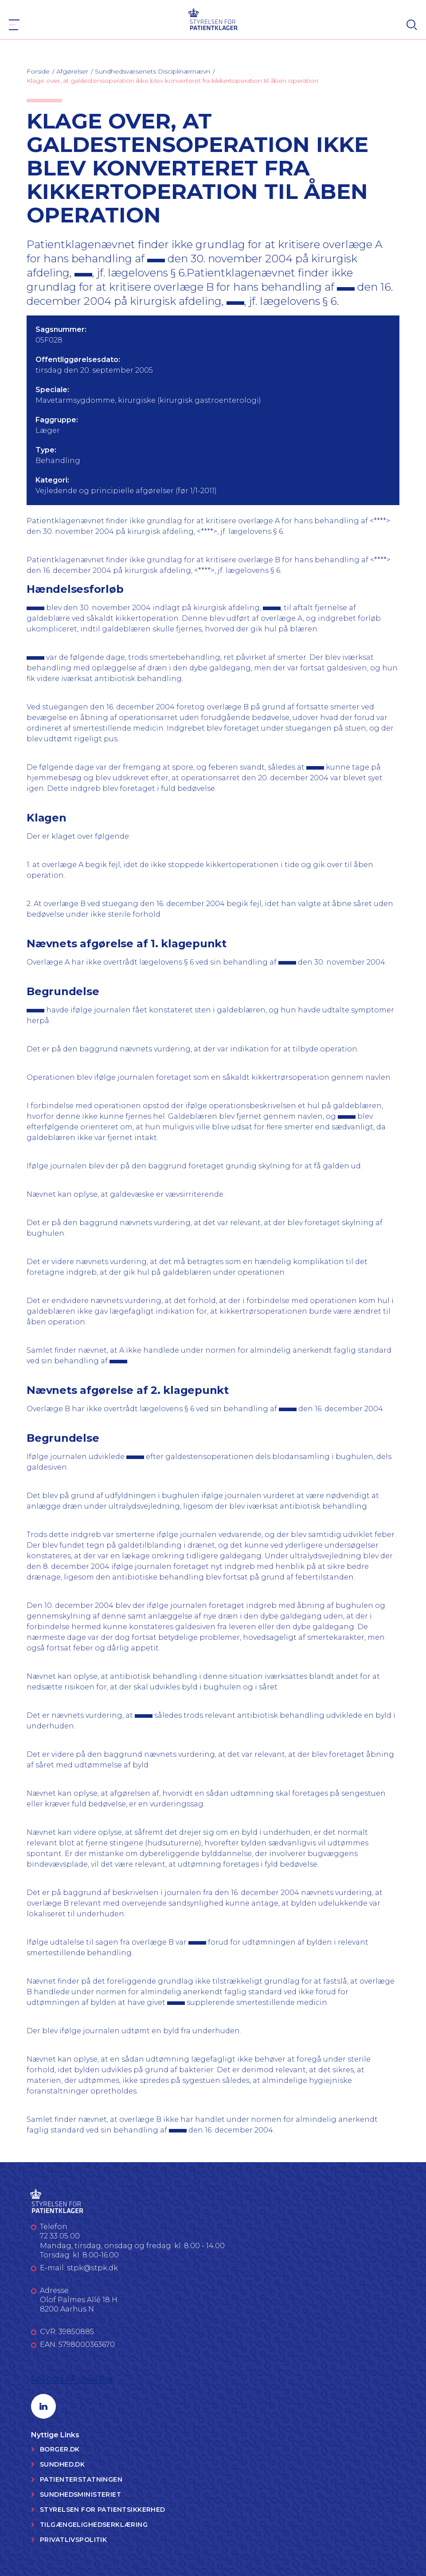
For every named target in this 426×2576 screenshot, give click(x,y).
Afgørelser (72, 71)
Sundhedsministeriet (80, 2494)
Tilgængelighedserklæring (94, 2525)
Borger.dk (60, 2449)
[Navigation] (14, 24)
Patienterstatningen (81, 2479)
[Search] (411, 24)
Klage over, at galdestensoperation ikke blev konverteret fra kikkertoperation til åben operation (172, 81)
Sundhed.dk (62, 2464)
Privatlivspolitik (73, 2540)
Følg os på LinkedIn (72, 2379)
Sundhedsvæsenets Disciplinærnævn (152, 71)
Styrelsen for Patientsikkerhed (102, 2510)
